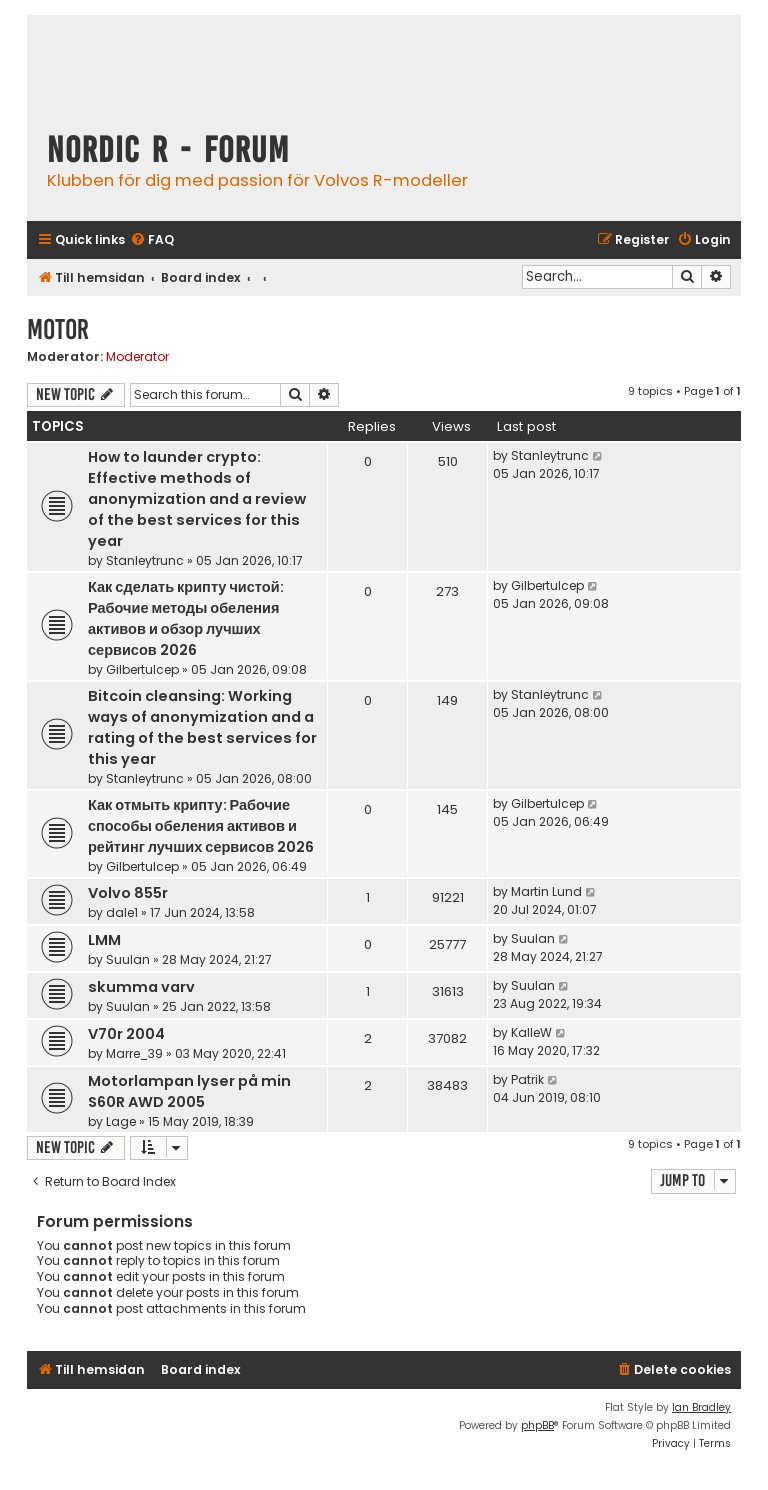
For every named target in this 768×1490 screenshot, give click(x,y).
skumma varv (141, 987)
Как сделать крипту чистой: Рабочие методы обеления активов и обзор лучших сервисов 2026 (186, 618)
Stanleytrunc (145, 560)
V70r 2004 (126, 1034)
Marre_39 (134, 1053)
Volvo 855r (128, 893)
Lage (121, 1121)
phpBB (537, 1425)
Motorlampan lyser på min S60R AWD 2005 (189, 1091)
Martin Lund (546, 891)
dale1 (122, 912)
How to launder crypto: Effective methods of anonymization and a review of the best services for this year (197, 499)
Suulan (128, 959)
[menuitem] (152, 240)
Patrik (527, 1079)
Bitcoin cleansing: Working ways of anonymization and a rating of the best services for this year (202, 727)
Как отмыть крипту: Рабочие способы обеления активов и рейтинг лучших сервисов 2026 (201, 826)
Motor (58, 329)
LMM (104, 940)
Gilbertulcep (142, 669)
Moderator (137, 357)
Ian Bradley (701, 1407)
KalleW (531, 1032)
